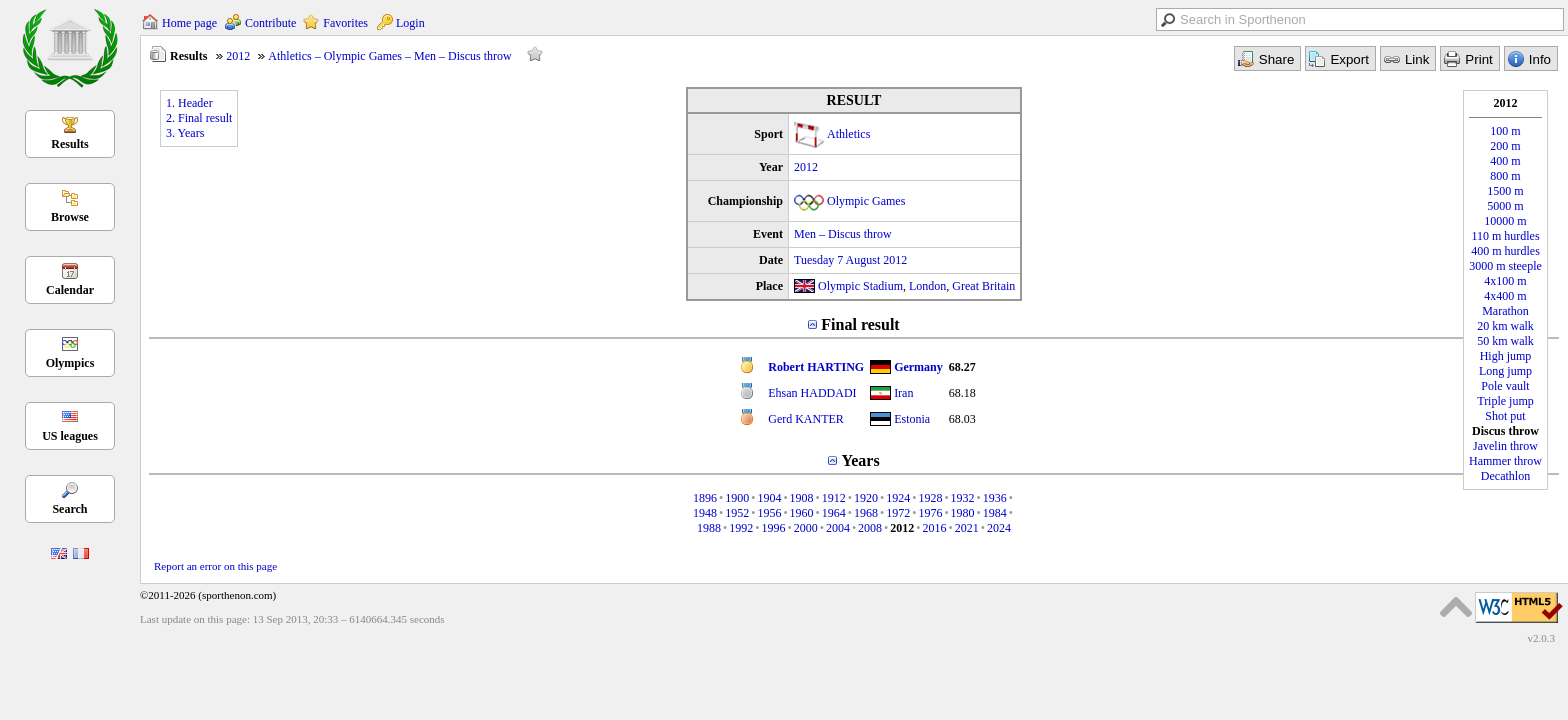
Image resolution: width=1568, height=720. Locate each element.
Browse (70, 217)
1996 (773, 528)
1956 (769, 513)
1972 (898, 513)
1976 (930, 513)
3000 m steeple (1505, 266)
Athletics (848, 134)
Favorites (345, 23)
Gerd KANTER (806, 419)
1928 (930, 498)
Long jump (1505, 371)
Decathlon (1505, 476)
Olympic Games (866, 201)
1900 (737, 498)
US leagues (70, 436)
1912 (834, 498)
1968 (866, 513)
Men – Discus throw (843, 234)
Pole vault (1505, 386)
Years (860, 460)
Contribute (270, 23)
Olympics (70, 363)
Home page (189, 23)
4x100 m (1505, 281)
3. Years (185, 133)
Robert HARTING (816, 367)
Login (410, 23)
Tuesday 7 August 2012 (850, 260)
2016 (935, 528)
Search (69, 509)
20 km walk (1505, 326)
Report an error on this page (215, 566)
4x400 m (1505, 296)
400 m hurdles (1505, 251)
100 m (1505, 131)
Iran (903, 393)
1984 (995, 513)
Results (69, 144)
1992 (741, 528)
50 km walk (1505, 341)
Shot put (1505, 416)
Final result (860, 324)
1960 (802, 513)
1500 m (1505, 191)
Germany (918, 367)
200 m (1505, 146)
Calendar (70, 290)
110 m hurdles (1505, 236)
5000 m (1505, 206)
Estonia (912, 419)
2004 (838, 528)
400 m (1505, 161)
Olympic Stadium (860, 286)
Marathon (1505, 311)
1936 (995, 498)
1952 (737, 513)
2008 (870, 528)
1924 (898, 498)
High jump (1506, 356)
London (927, 286)
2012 (238, 56)
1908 (802, 498)
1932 (963, 498)
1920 (866, 498)
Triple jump (1505, 401)
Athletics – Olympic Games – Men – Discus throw (389, 56)
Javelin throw (1505, 446)
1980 (963, 513)
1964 (834, 513)
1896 (705, 498)
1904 (769, 498)
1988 (709, 528)
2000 (806, 528)
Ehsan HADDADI (812, 393)
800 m (1505, 176)
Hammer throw (1505, 461)
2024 (999, 528)
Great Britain (983, 286)
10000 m (1505, 221)
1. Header (189, 103)
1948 (705, 513)
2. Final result (199, 118)
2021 (967, 528)
